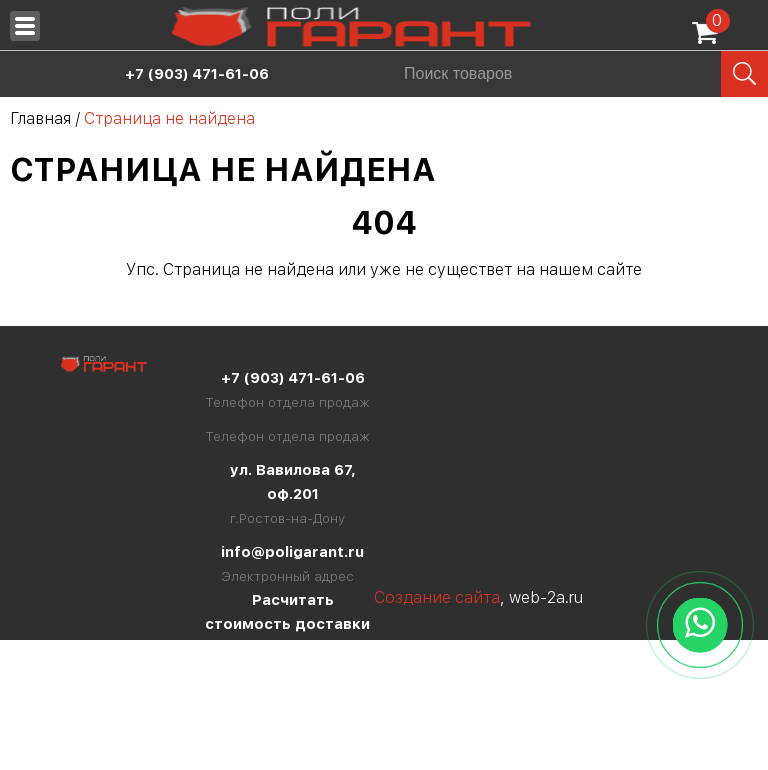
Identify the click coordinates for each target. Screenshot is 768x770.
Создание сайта (437, 597)
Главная (40, 118)
